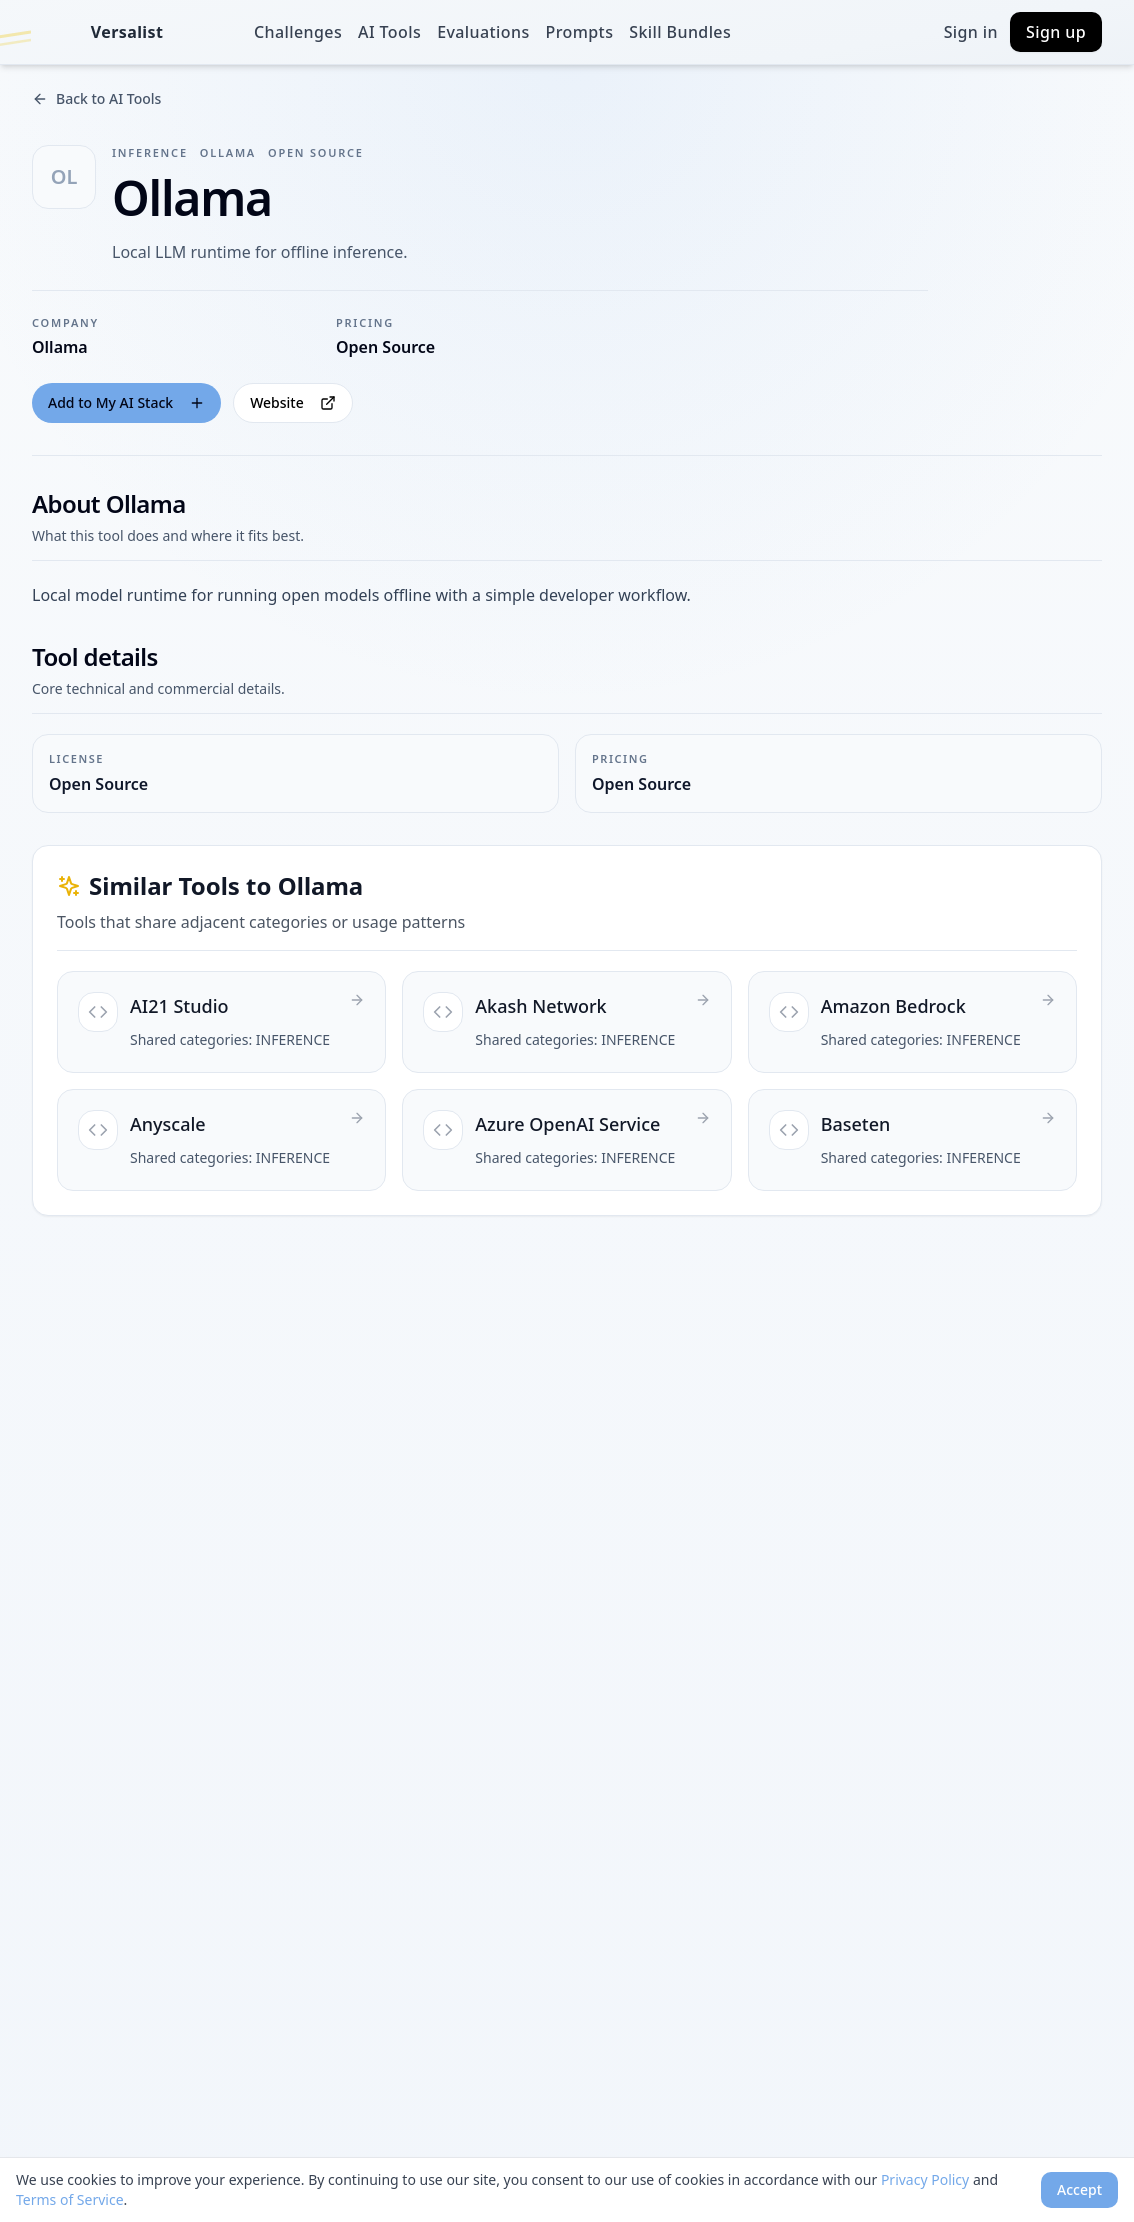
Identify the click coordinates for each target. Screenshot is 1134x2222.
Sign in (971, 32)
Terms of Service (70, 2199)
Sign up (1056, 32)
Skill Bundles (680, 32)
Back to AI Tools (96, 98)
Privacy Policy (925, 2179)
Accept (1079, 2189)
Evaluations (483, 32)
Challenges (298, 32)
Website (293, 402)
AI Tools (389, 32)
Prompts (580, 32)
